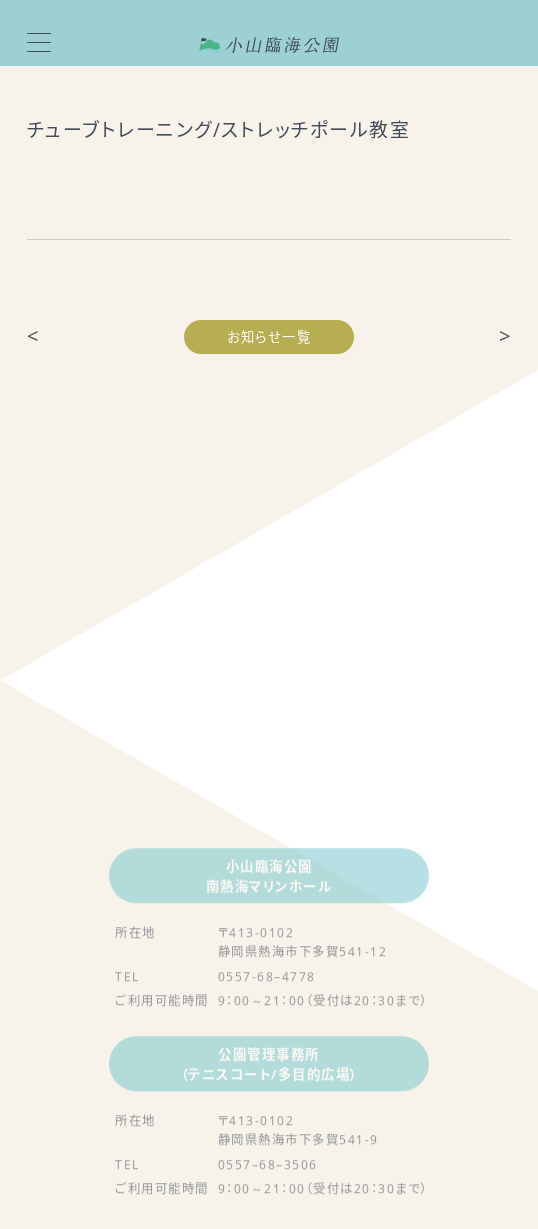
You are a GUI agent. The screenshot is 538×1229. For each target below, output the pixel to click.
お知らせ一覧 (269, 337)
